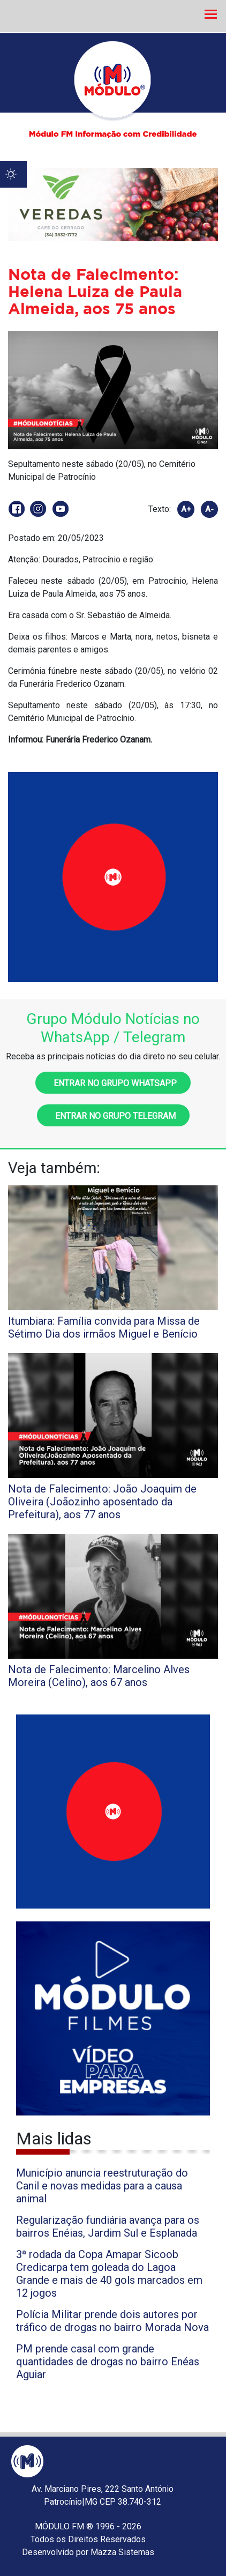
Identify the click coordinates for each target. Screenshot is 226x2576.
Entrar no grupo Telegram (113, 1116)
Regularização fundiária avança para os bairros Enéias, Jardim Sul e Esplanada (107, 2226)
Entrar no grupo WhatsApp (113, 1083)
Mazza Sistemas (122, 2552)
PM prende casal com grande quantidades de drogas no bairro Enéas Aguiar (107, 2361)
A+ (186, 509)
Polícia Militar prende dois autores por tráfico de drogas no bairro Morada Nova (112, 2321)
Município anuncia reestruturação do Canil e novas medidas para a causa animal (102, 2185)
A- (209, 509)
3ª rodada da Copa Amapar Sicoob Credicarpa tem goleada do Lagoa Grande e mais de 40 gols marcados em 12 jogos (109, 2273)
